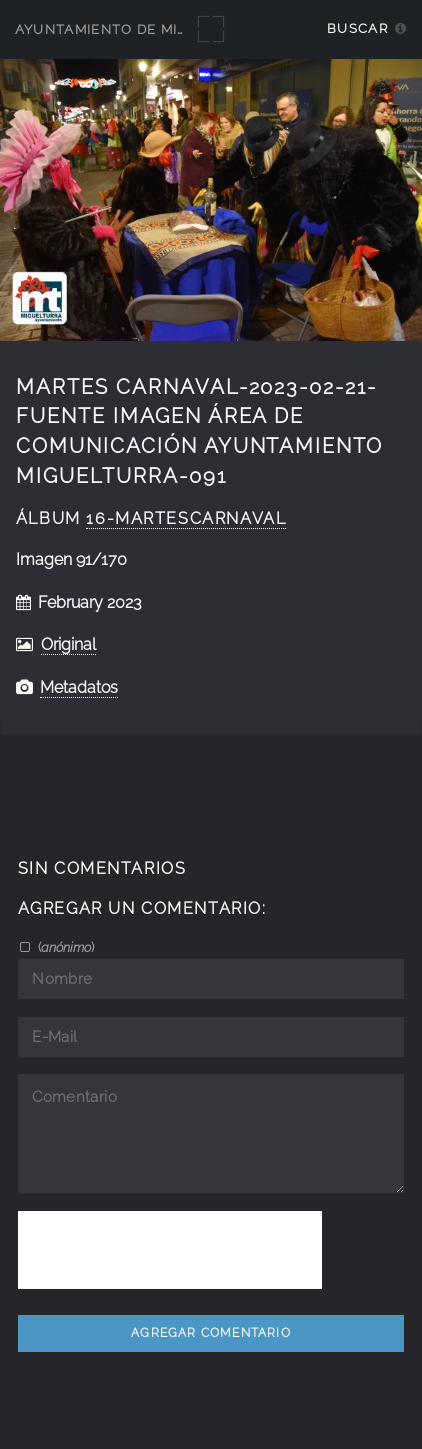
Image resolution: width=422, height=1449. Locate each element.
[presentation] (170, 1250)
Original (68, 644)
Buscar (357, 28)
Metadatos (79, 687)
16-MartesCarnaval (186, 518)
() (64, 947)
